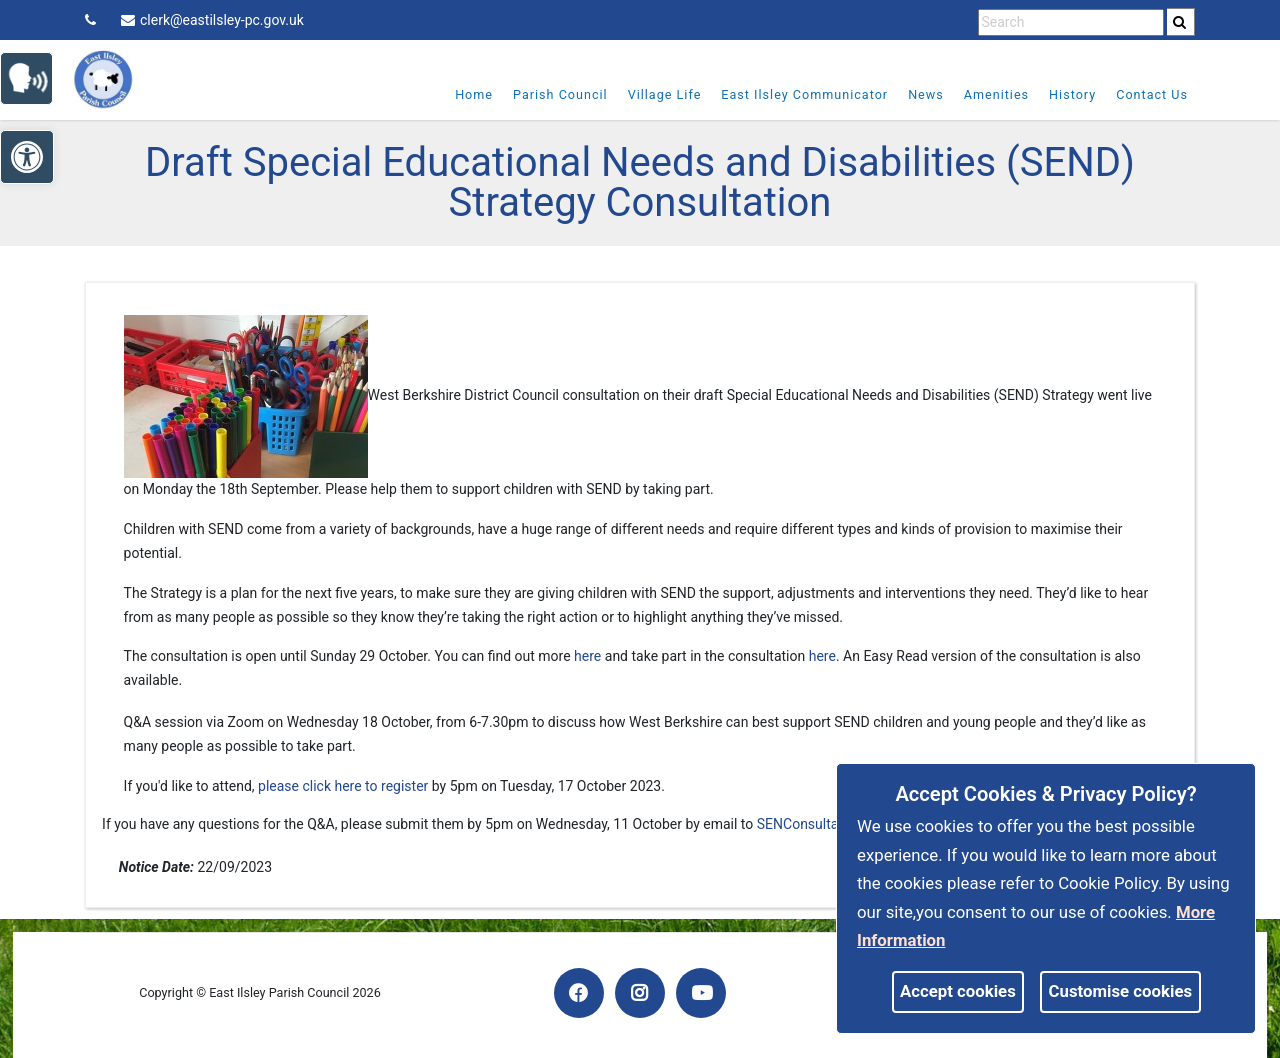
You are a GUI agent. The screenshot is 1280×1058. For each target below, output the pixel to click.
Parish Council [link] (552, 94)
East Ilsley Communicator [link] (796, 94)
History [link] (1064, 94)
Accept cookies (958, 991)
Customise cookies (1121, 991)
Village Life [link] (656, 94)
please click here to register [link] (343, 786)
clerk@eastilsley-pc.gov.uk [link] (212, 20)
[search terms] (1071, 22)
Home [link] (466, 94)
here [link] (587, 656)
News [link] (918, 94)
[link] (1179, 22)
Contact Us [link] (1144, 94)
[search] (1181, 22)
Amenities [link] (987, 94)
